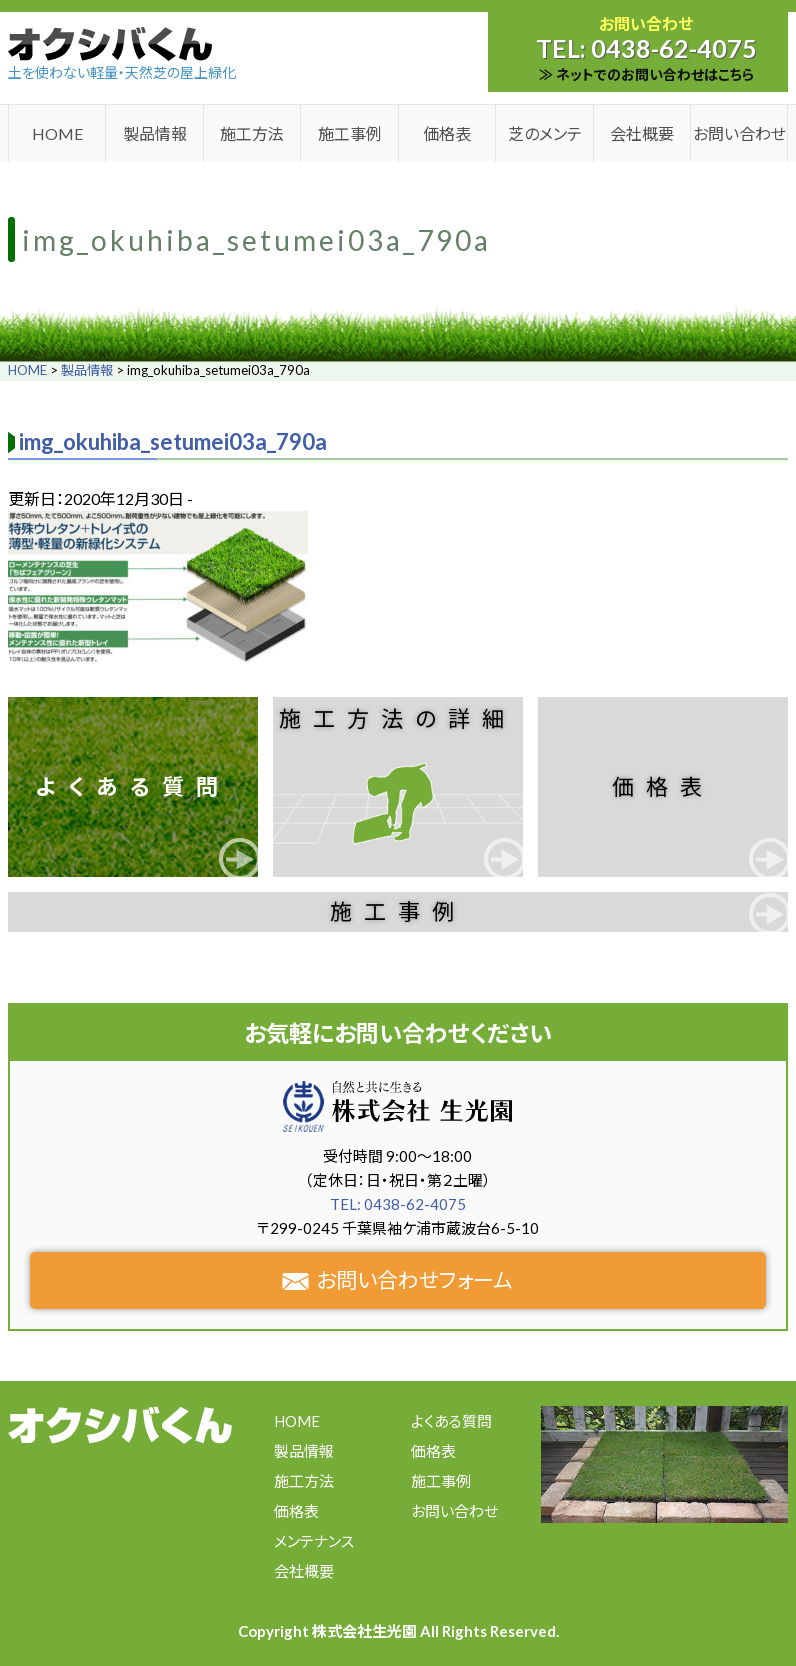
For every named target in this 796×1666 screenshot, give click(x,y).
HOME (57, 133)
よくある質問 (133, 786)
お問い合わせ (739, 133)
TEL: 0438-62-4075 (398, 1204)
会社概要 (642, 133)
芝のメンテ (545, 133)
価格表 (447, 133)
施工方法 (252, 133)
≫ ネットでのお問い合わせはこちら (646, 74)
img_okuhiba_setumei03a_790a (173, 441)
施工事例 (350, 133)
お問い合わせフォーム (397, 1279)
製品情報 (155, 133)
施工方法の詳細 (397, 718)
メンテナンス (314, 1541)
